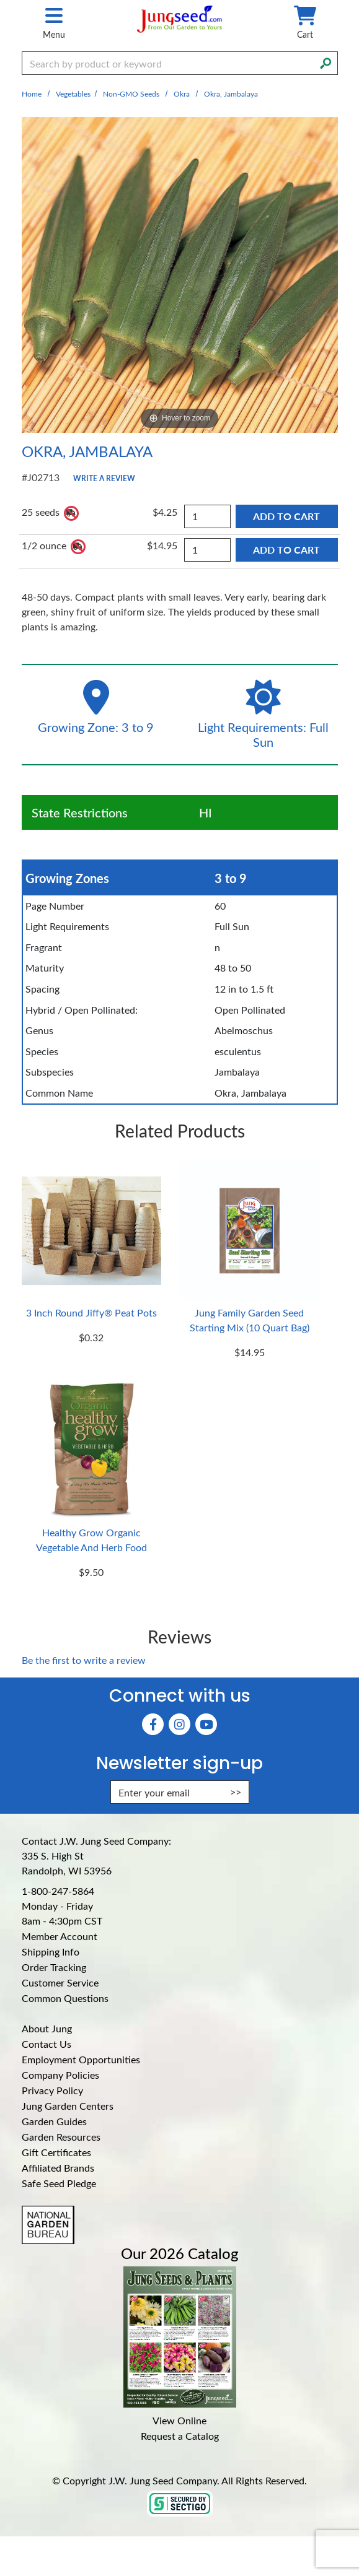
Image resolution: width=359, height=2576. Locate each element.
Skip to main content (0, 0)
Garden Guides (54, 2121)
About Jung (47, 2028)
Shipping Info (50, 1951)
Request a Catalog (180, 2435)
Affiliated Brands (58, 2167)
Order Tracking (54, 1966)
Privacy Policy (52, 2090)
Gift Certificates (56, 2152)
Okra (182, 93)
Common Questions (65, 1997)
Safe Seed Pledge (59, 2183)
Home (32, 93)
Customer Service (60, 1982)
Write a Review (104, 478)
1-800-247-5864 (58, 1890)
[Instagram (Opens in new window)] (179, 1724)
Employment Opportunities (81, 2059)
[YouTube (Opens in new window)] (206, 1724)
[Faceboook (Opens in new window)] (153, 1724)
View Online (179, 2420)
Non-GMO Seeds (131, 93)
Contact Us (46, 2043)
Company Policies (60, 2074)
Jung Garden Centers (67, 2105)
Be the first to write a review (84, 1659)
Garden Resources (61, 2136)
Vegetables (73, 93)
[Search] (325, 62)
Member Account (59, 1936)
